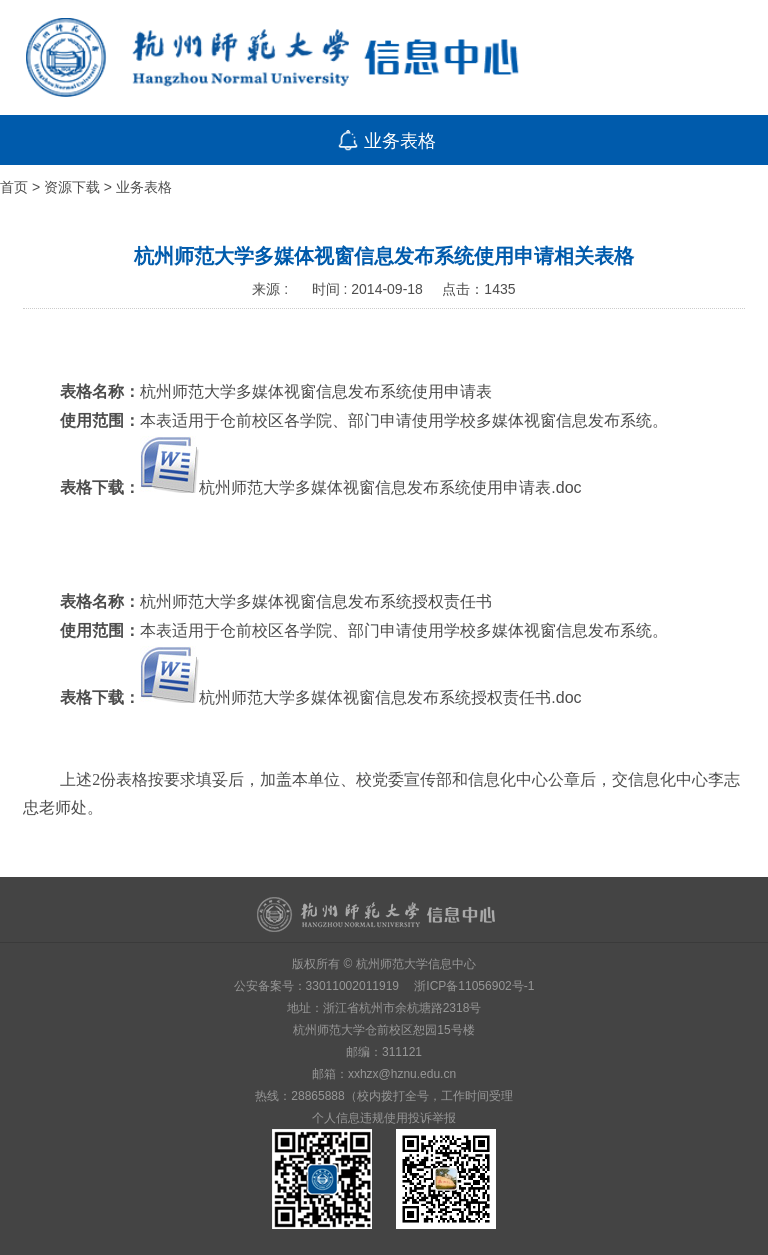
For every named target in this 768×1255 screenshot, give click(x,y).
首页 (14, 187)
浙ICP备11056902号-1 (474, 986)
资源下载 (72, 187)
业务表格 (144, 187)
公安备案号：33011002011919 (316, 986)
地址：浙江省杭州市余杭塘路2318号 (384, 1008)
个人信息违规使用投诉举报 (384, 1118)
